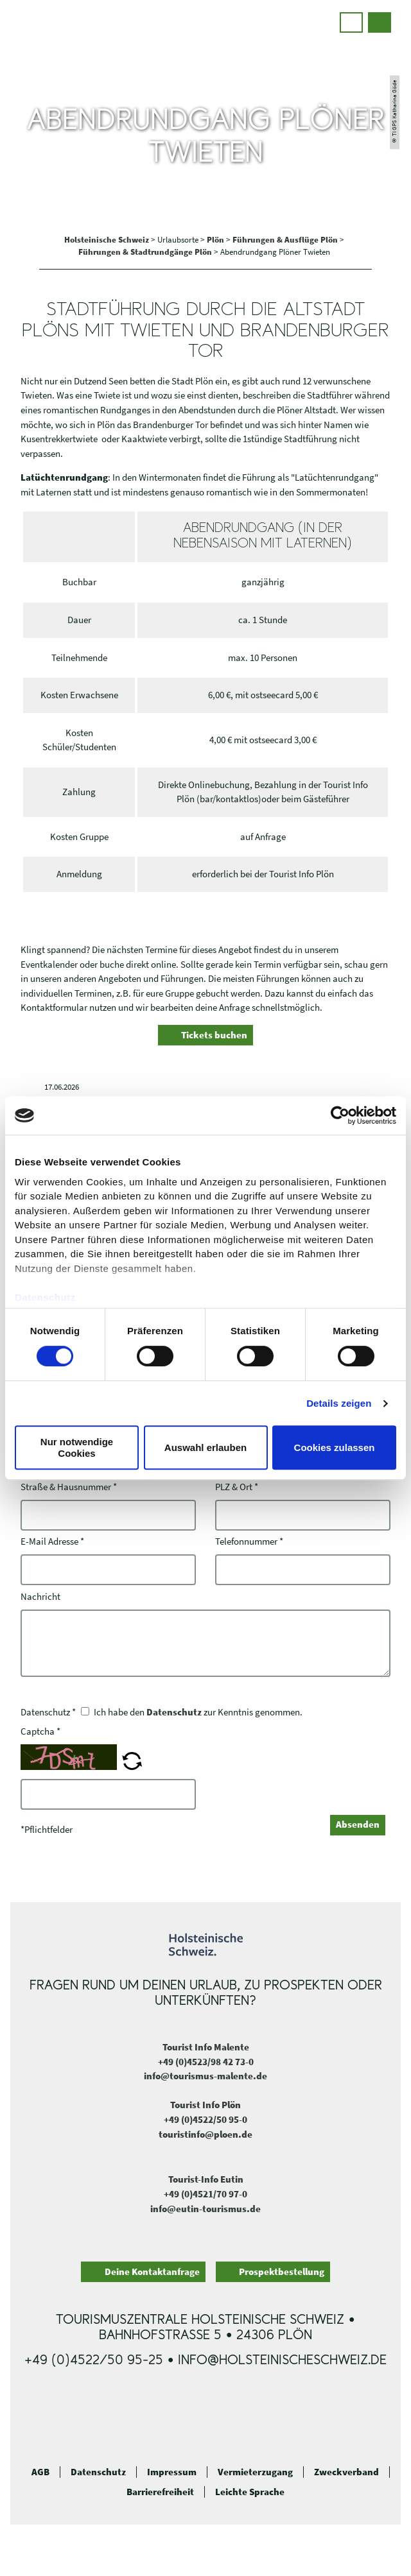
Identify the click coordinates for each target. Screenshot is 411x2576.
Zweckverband (346, 2472)
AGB (40, 2472)
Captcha (40, 1731)
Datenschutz (174, 1712)
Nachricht (40, 1596)
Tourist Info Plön (205, 2105)
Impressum (172, 2472)
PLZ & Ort (236, 1487)
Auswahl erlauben (205, 1447)
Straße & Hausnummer (69, 1487)
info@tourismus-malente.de (205, 2076)
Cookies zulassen (334, 1447)
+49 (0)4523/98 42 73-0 (206, 2062)
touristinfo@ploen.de (205, 2134)
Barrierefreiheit (160, 2492)
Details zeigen (338, 1403)
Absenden (358, 1824)
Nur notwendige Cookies (76, 1447)
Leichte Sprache (249, 2492)
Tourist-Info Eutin (205, 2179)
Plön (216, 240)
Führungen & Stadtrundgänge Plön (146, 252)
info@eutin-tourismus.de (205, 2208)
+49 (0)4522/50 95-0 (205, 2119)
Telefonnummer (249, 1542)
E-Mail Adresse (52, 1542)
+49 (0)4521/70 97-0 (205, 2194)
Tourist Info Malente (205, 2047)
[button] (351, 22)
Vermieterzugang (255, 2472)
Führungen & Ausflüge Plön (286, 240)
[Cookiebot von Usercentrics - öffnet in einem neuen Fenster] (340, 1115)
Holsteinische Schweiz (107, 240)
